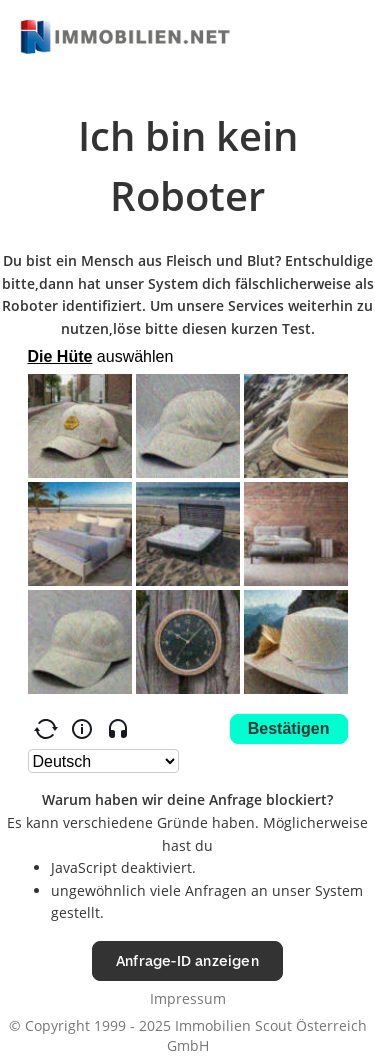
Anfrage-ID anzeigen (187, 960)
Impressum (188, 998)
